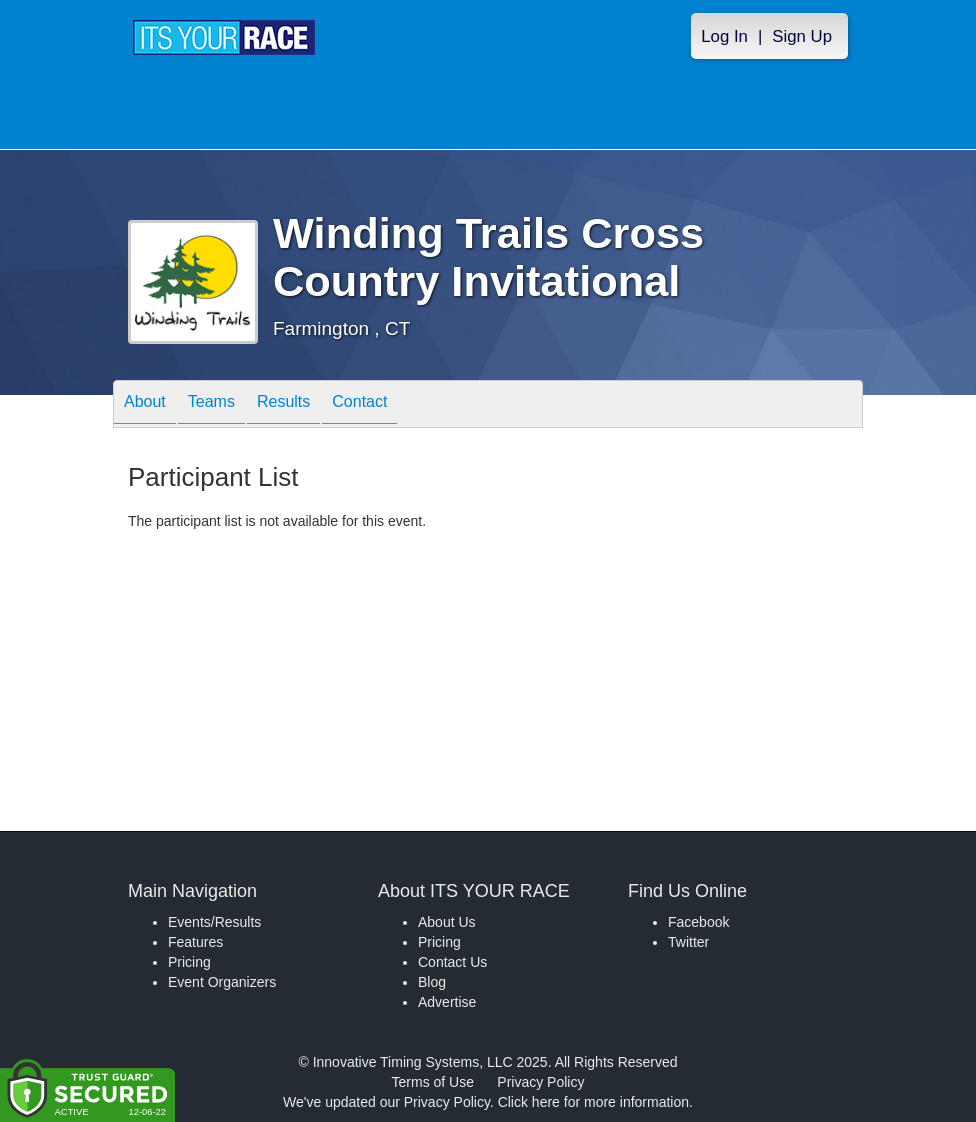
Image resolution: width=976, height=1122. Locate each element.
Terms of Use (433, 1082)
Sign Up (802, 36)
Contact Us (452, 962)
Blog (432, 982)
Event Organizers (222, 982)
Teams (211, 405)
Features (195, 942)
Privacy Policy (540, 1082)
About (145, 405)
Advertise (447, 1002)
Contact (359, 405)
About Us (447, 922)
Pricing (189, 962)
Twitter (688, 942)
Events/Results (214, 922)
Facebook (698, 922)
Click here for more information (593, 1102)
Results (283, 405)
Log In (724, 36)
